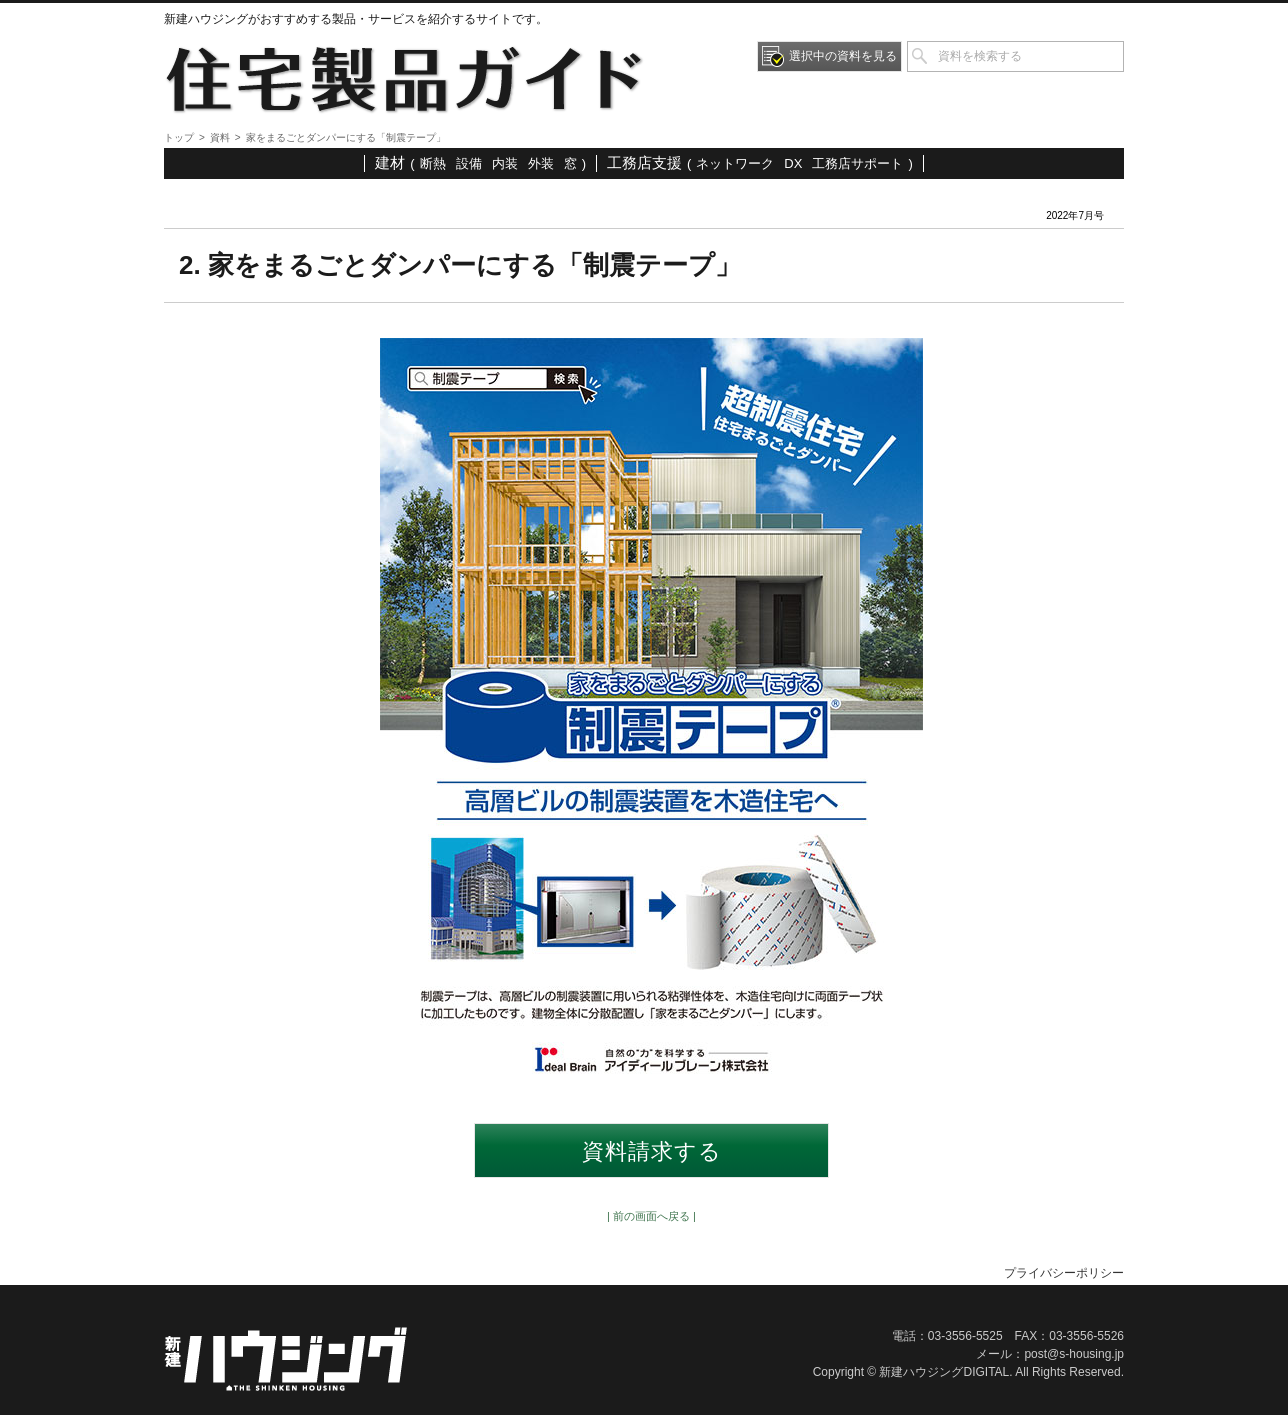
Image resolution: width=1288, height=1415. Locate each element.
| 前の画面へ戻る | (651, 1216)
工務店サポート (857, 163)
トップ (179, 137)
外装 (541, 163)
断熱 (433, 163)
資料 (220, 137)
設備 (469, 163)
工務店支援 (644, 162)
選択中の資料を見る (843, 56)
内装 (505, 163)
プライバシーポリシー (1064, 1273)
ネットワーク (735, 163)
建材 (390, 162)
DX (793, 163)
